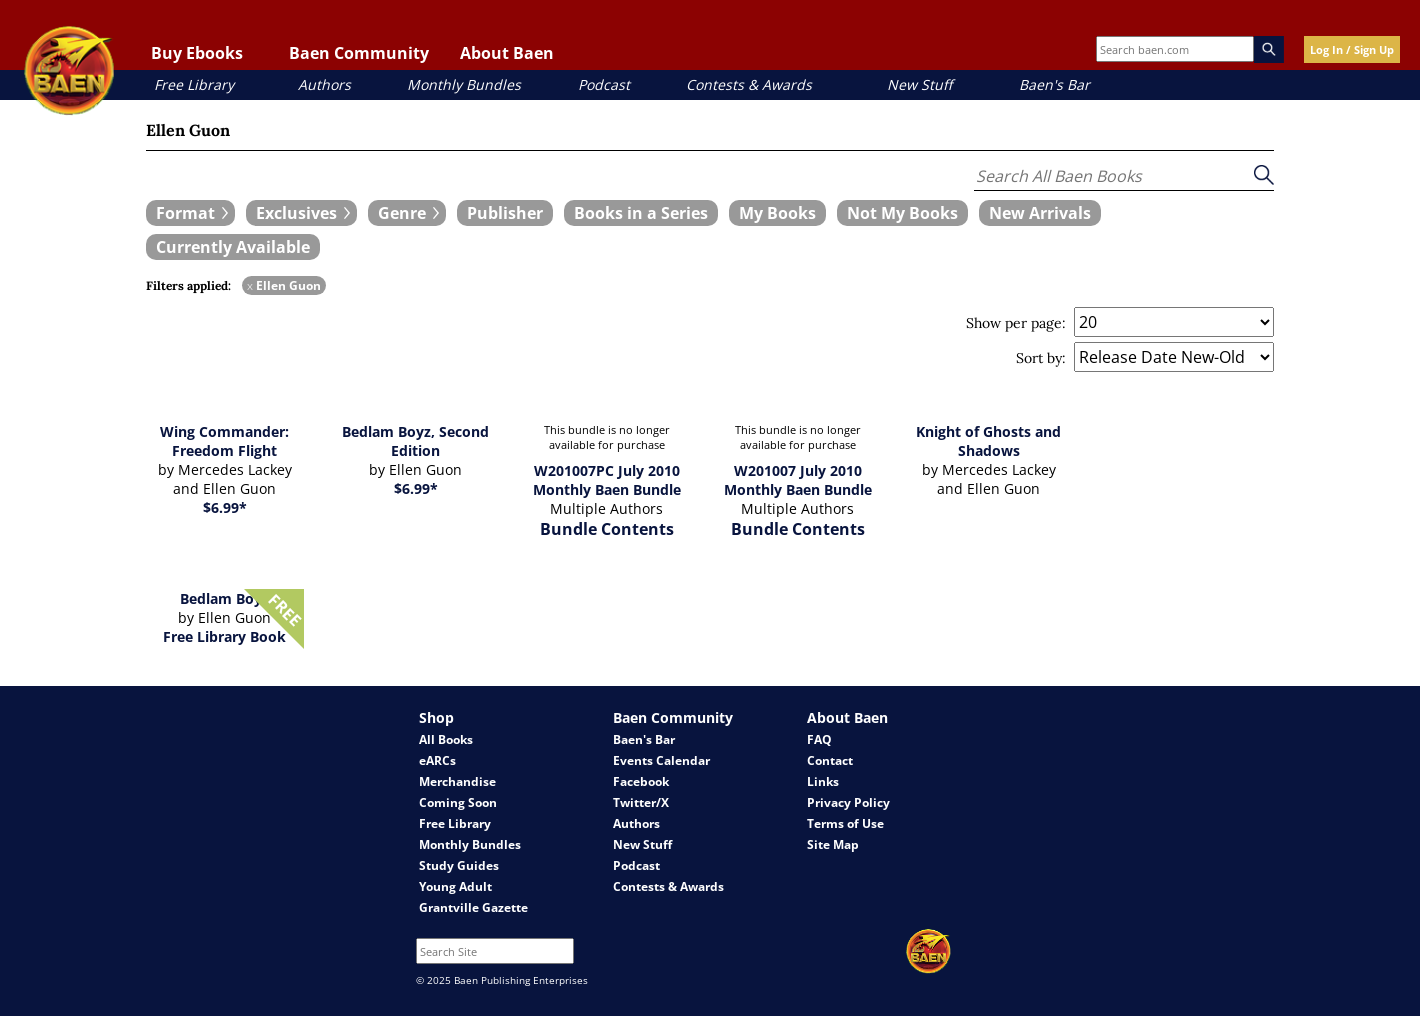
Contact (830, 760)
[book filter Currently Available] (233, 247)
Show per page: (1016, 323)
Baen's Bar (1054, 84)
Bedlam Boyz (224, 598)
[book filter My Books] (777, 213)
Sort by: (1041, 358)
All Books (446, 739)
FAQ (819, 739)
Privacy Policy (848, 802)
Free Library (194, 84)
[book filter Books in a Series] (641, 213)
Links (823, 781)
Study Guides (459, 865)
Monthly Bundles (464, 84)
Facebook (641, 781)
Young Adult (455, 886)
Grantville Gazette (473, 907)
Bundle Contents (607, 529)
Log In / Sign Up (1352, 49)
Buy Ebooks (197, 53)
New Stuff (919, 84)
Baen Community (359, 53)
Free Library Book (224, 636)
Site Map (833, 844)
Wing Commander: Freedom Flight (224, 441)
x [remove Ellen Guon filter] (250, 285)
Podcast (604, 84)
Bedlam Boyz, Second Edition (415, 441)
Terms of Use (845, 823)
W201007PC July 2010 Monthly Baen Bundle (607, 480)
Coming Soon (458, 802)
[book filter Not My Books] (902, 213)
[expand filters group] (190, 213)
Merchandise (457, 781)
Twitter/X (641, 802)
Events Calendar (661, 760)
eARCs (437, 760)
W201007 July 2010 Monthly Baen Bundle (798, 480)
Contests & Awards (749, 84)
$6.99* (225, 507)
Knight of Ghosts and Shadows (988, 441)
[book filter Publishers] (505, 213)
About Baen (507, 53)
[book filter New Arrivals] (1040, 213)
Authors (324, 84)
